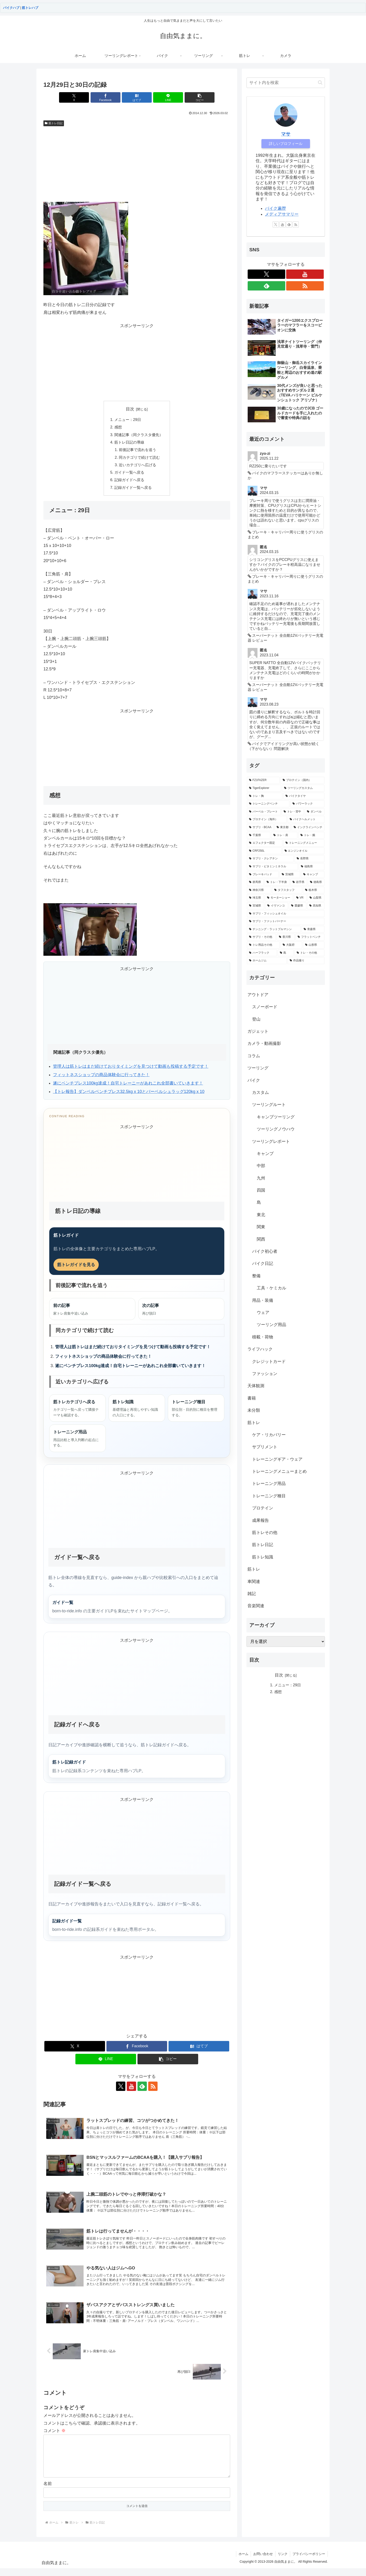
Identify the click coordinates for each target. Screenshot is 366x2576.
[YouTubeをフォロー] (131, 2086)
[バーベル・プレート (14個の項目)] (264, 811)
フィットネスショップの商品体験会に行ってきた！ (101, 1075)
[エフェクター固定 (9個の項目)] (264, 843)
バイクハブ (11, 8)
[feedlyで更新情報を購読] (142, 2086)
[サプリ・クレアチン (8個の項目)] (270, 858)
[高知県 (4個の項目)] (315, 905)
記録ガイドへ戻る (129, 480)
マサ (285, 133)
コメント (54, 2431)
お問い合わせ (263, 2561)
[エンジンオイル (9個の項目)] (303, 850)
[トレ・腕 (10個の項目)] (311, 835)
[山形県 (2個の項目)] (313, 945)
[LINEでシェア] (168, 97)
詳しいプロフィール (286, 143)
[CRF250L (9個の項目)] (264, 850)
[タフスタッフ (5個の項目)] (287, 890)
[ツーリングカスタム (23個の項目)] (303, 788)
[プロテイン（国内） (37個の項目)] (302, 780)
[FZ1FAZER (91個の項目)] (263, 780)
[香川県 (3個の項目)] (286, 937)
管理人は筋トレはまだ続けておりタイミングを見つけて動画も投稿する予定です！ (130, 1066)
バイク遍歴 (275, 208)
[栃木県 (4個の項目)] (313, 890)
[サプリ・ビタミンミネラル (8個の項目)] (272, 866)
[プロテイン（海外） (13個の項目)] (267, 819)
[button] (200, 97)
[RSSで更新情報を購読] (153, 2086)
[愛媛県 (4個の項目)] (297, 905)
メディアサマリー (282, 214)
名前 (47, 2491)
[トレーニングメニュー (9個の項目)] (303, 843)
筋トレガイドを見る (76, 1265)
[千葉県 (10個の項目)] (258, 835)
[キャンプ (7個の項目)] (312, 874)
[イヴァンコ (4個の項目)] (276, 905)
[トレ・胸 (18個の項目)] (264, 796)
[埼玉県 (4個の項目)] (255, 897)
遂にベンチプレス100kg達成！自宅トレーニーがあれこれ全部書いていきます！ (128, 1083)
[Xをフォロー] (120, 2086)
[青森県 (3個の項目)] (313, 929)
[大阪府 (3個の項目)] (291, 945)
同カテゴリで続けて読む (139, 457)
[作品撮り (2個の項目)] (306, 960)
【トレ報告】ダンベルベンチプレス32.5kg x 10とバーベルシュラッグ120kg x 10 (128, 1091)
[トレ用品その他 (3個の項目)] (263, 945)
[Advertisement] (136, 163)
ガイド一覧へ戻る (129, 472)
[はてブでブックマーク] (137, 97)
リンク (283, 2561)
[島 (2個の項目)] (286, 952)
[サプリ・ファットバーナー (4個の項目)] (285, 921)
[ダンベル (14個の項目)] (314, 811)
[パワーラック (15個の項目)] (307, 803)
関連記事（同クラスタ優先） (138, 435)
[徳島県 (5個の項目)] (316, 882)
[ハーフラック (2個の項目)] (262, 952)
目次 (130, 409)
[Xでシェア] (74, 97)
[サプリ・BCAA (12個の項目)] (260, 827)
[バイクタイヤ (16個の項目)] (303, 796)
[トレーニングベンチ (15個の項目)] (268, 803)
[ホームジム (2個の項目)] (267, 960)
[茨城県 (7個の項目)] (290, 874)
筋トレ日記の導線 (129, 442)
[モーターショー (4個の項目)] (279, 897)
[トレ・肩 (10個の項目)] (284, 835)
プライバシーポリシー (308, 2561)
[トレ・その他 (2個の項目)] (309, 952)
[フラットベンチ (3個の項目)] (310, 937)
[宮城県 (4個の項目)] (255, 905)
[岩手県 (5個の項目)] (298, 882)
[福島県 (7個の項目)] (311, 866)
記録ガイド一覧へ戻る (133, 488)
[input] (285, 82)
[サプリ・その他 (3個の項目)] (261, 937)
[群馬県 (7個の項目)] (255, 882)
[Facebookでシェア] (105, 97)
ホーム (243, 2561)
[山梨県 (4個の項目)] (315, 897)
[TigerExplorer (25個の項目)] (264, 788)
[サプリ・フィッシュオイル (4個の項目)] (285, 913)
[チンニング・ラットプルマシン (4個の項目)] (274, 929)
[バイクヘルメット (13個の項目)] (306, 819)
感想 (118, 427)
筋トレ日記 (54, 123)
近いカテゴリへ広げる (137, 465)
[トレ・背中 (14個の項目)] (293, 811)
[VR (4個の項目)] (300, 897)
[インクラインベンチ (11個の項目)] (308, 827)
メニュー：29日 (127, 419)
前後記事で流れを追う (137, 450)
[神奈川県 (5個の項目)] (259, 890)
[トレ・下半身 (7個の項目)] (276, 882)
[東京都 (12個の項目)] (282, 827)
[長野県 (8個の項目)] (309, 858)
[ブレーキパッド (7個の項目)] (263, 874)
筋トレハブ (30, 8)
